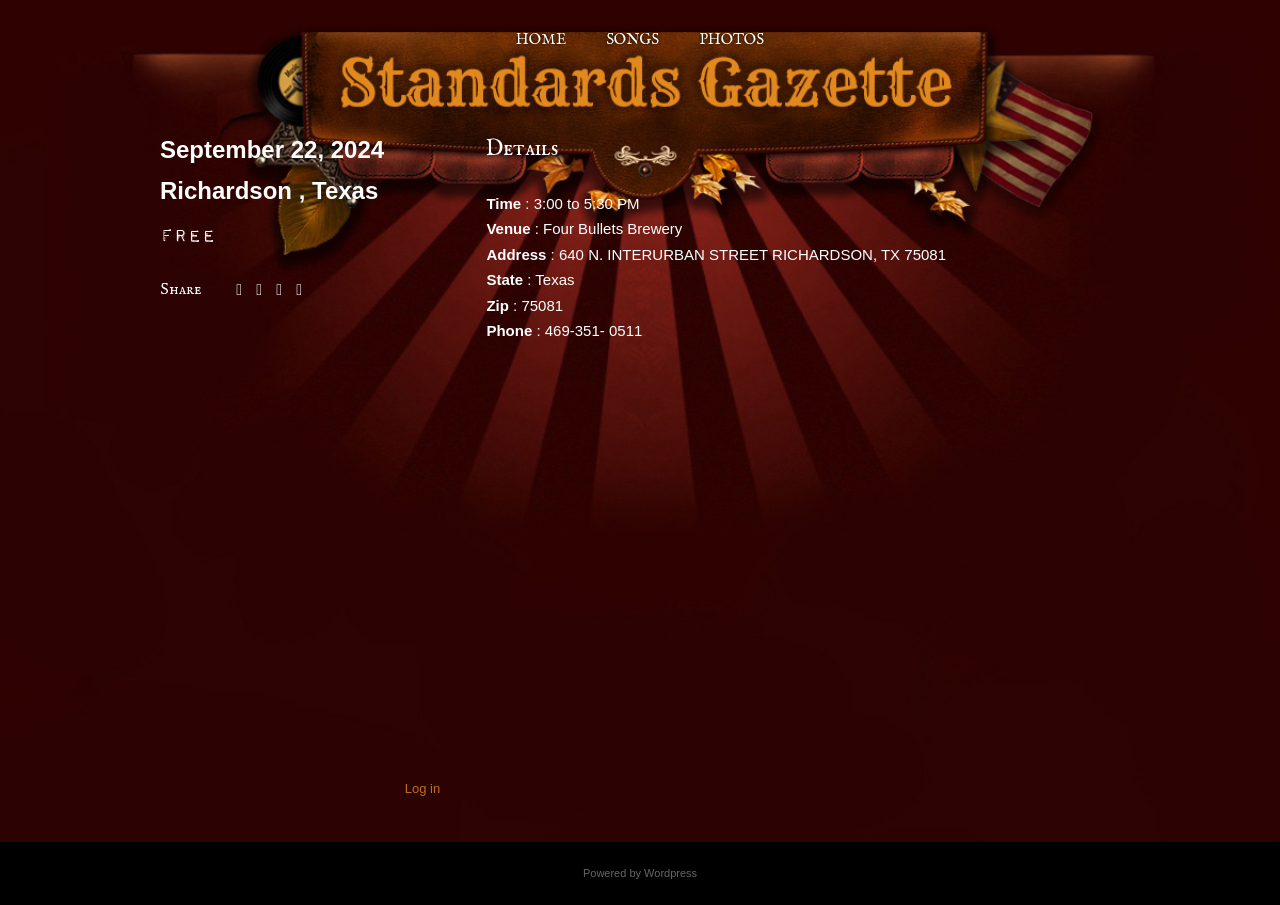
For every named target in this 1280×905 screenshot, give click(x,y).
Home (541, 39)
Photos (731, 39)
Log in (422, 788)
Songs (632, 39)
